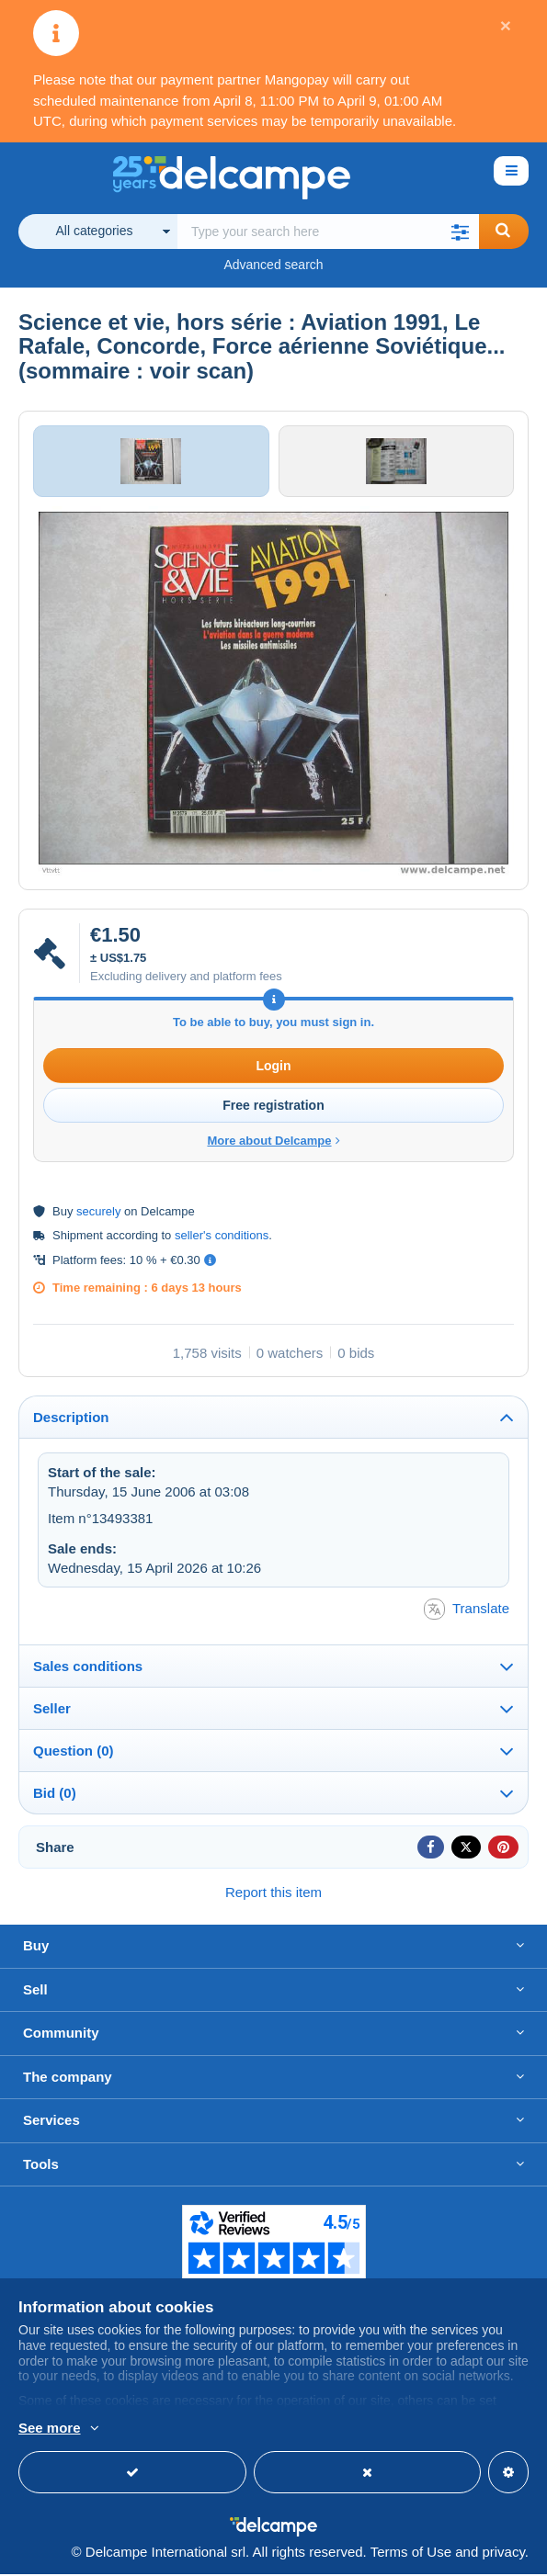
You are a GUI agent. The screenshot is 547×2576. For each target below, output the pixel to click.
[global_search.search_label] (328, 231)
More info (225, 2429)
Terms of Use (410, 2553)
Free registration (273, 1107)
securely (98, 1213)
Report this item (273, 1895)
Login (273, 1067)
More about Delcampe (273, 1142)
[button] (460, 231)
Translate (466, 1611)
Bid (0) (54, 1795)
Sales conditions (87, 1669)
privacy (503, 2553)
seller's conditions (221, 1237)
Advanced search (273, 264)
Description (71, 1420)
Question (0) (73, 1753)
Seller (52, 1711)
